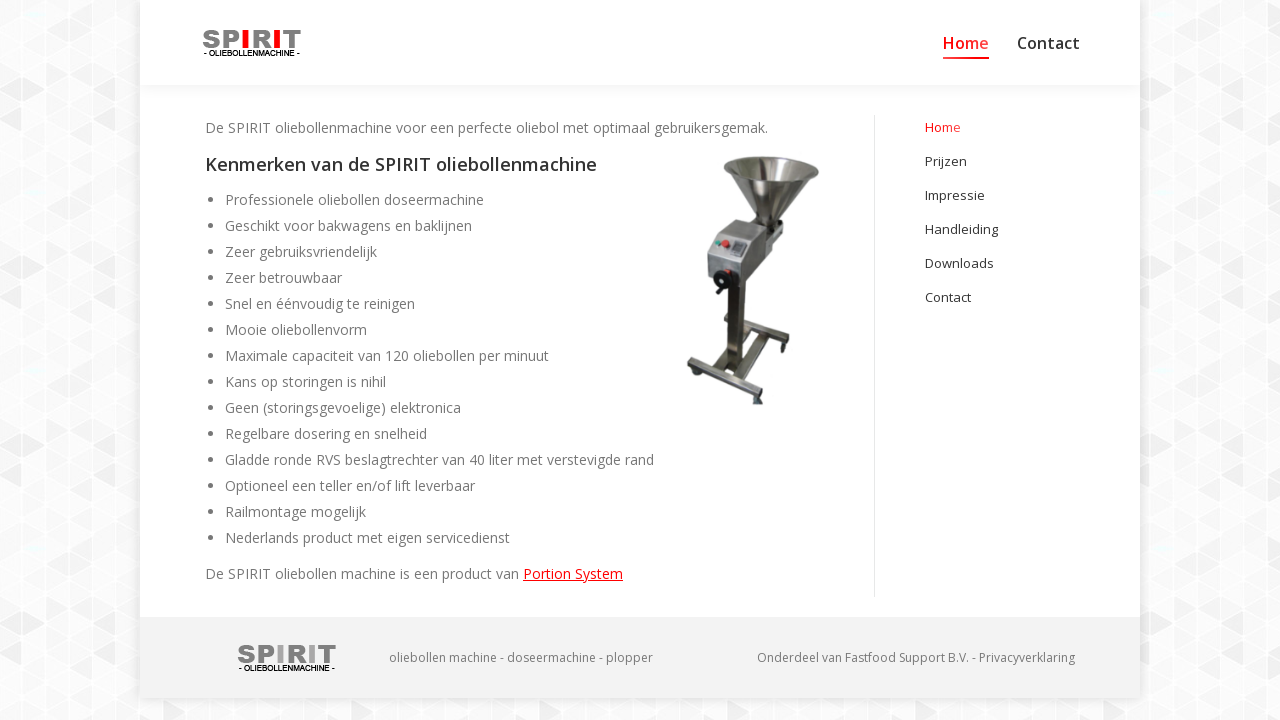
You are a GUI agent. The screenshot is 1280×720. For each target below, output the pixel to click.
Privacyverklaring (1027, 657)
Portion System (573, 573)
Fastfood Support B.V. (907, 657)
